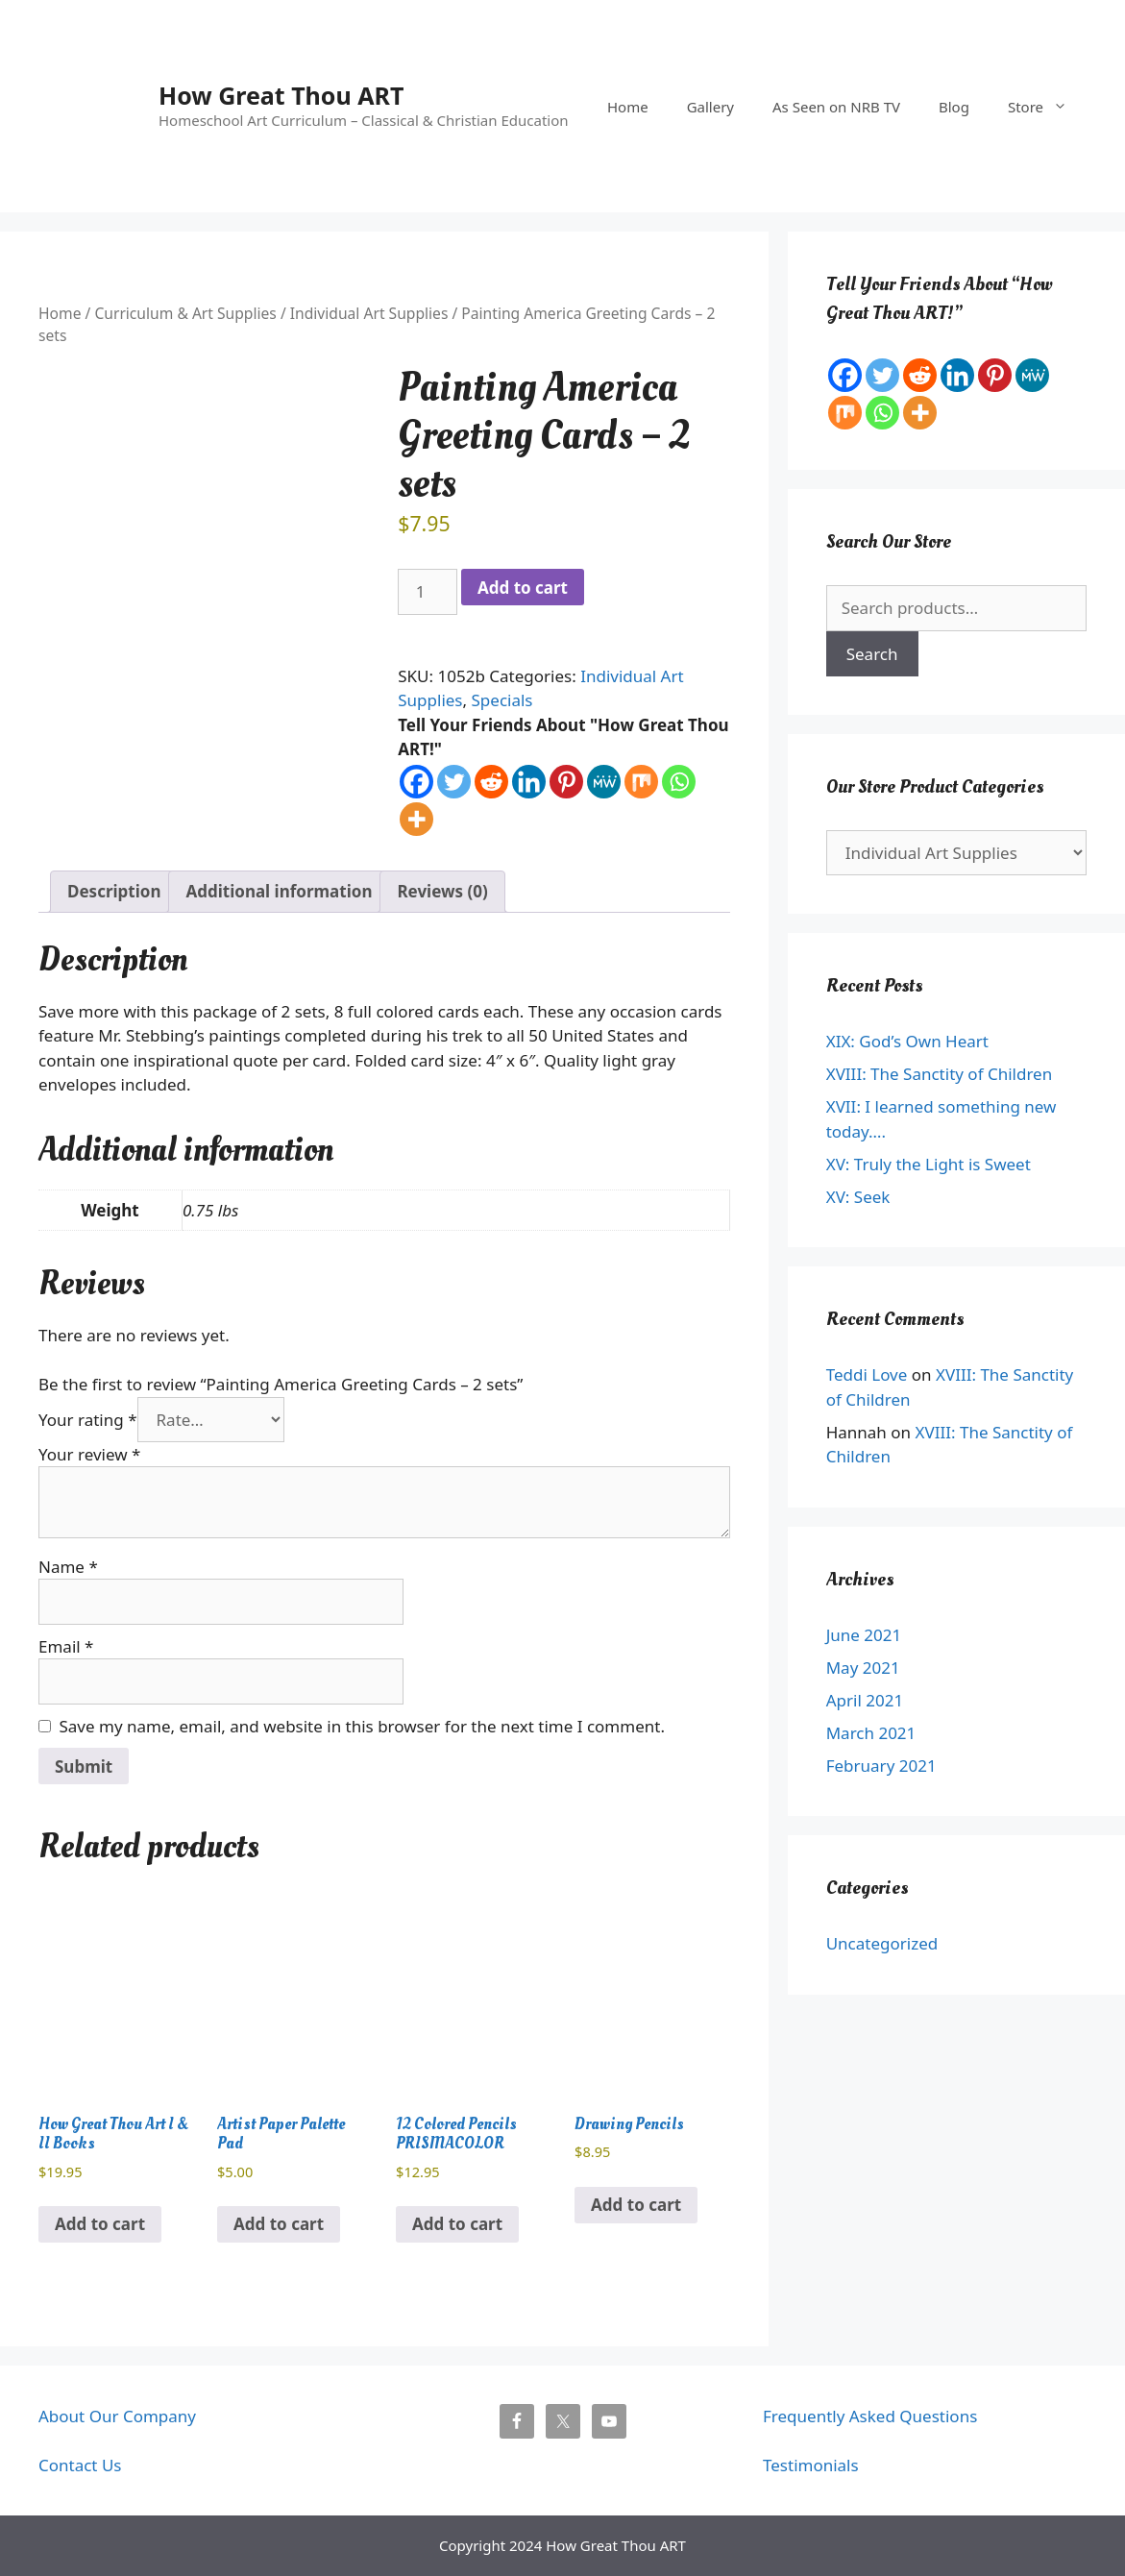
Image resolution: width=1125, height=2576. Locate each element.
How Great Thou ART (281, 95)
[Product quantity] (427, 592)
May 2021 (863, 1667)
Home (627, 106)
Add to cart (522, 588)
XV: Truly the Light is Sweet (928, 1164)
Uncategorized (882, 1943)
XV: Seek (858, 1197)
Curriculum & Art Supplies (185, 313)
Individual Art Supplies (369, 313)
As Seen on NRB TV (836, 106)
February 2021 (881, 1765)
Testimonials (811, 2465)
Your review (89, 1454)
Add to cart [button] (100, 2224)
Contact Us (80, 2465)
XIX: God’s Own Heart (907, 1041)
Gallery (710, 106)
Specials (502, 700)
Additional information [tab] (278, 891)
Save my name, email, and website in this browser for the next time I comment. (362, 1726)
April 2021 (864, 1700)
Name (68, 1567)
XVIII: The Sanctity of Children (939, 1074)
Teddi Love (867, 1374)
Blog (954, 106)
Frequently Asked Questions (870, 2416)
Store (1047, 106)
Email (65, 1646)
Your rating (87, 1420)
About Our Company (117, 2416)
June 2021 (864, 1635)
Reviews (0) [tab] (442, 891)
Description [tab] (113, 891)
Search (872, 654)
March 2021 (871, 1733)
